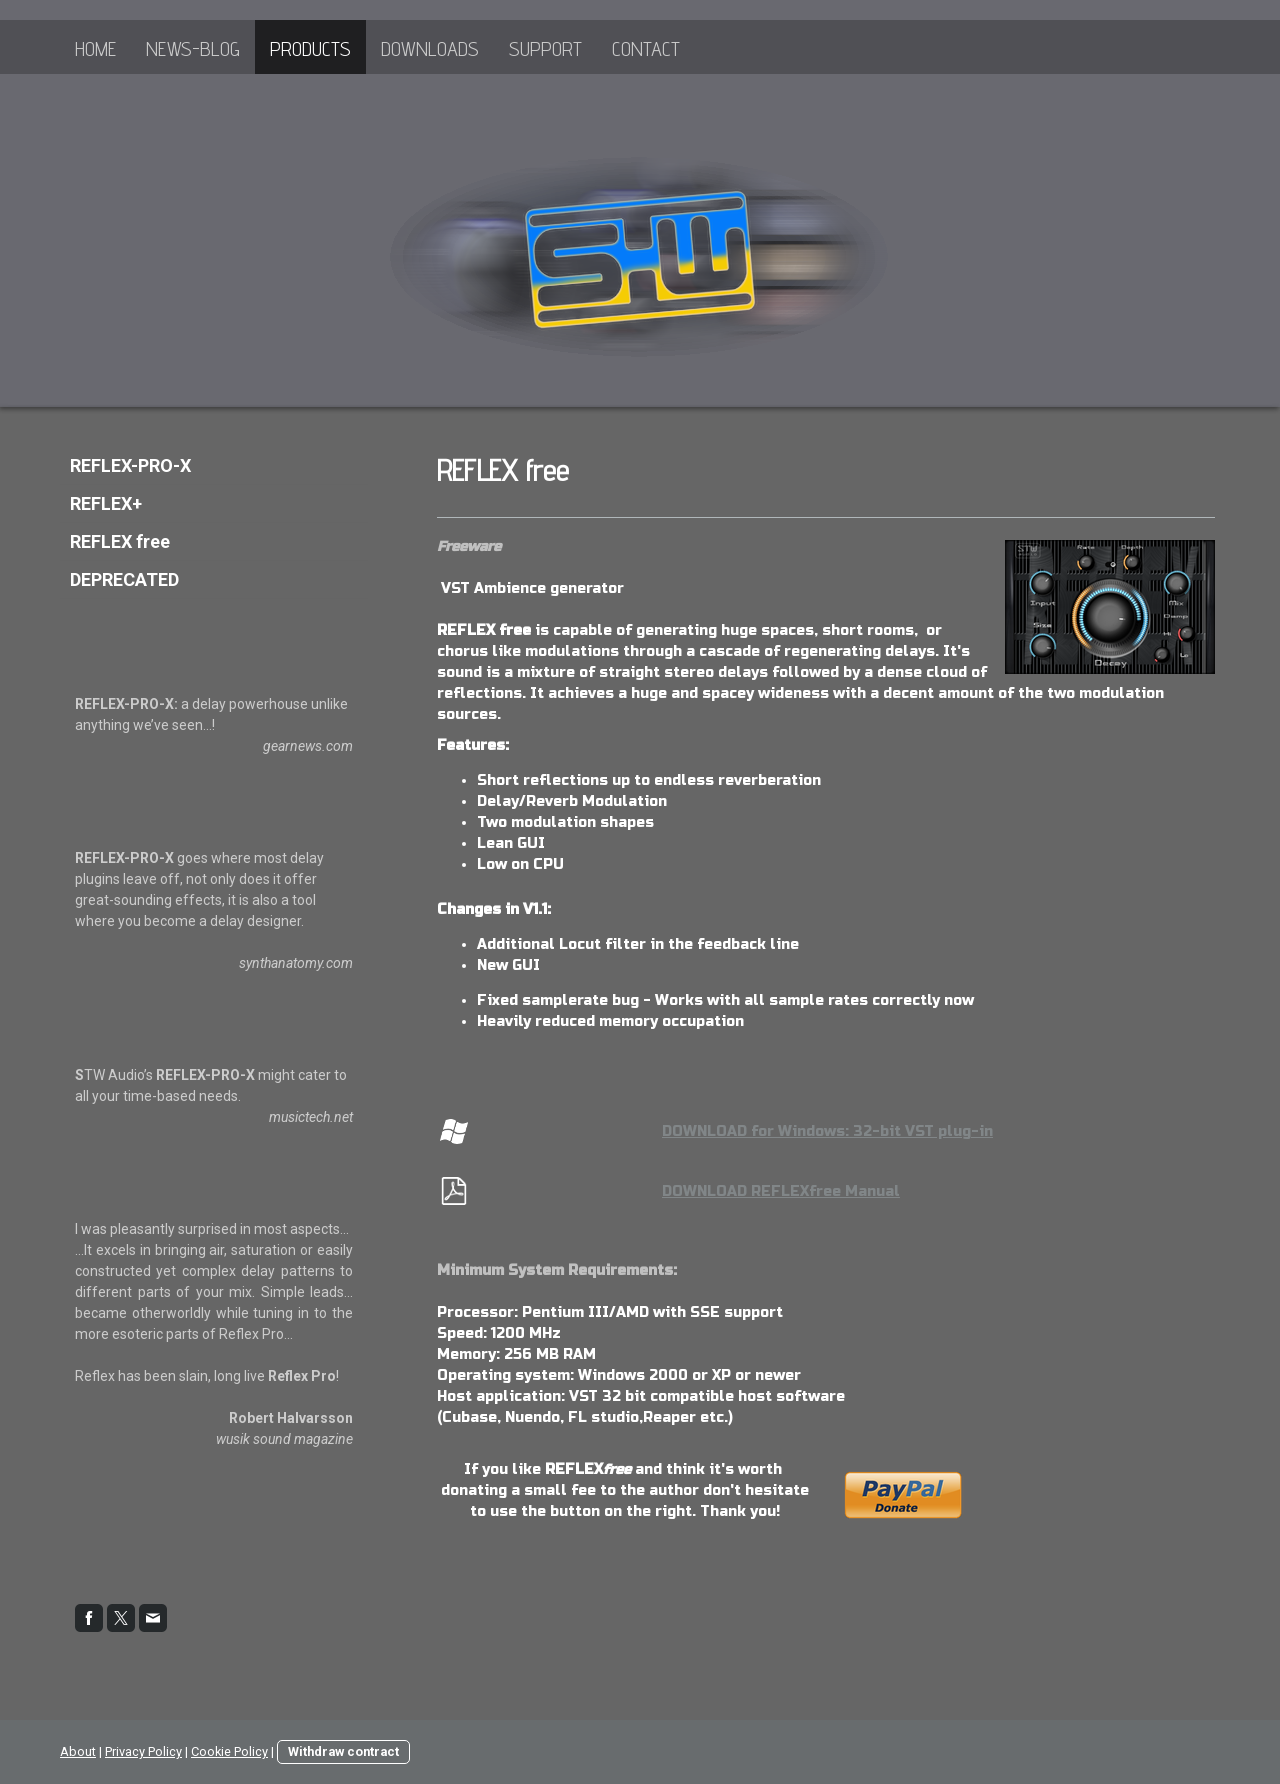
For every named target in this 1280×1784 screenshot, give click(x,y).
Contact (646, 49)
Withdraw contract (343, 1751)
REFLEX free (120, 541)
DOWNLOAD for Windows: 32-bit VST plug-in (827, 1131)
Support (545, 49)
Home (95, 49)
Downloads (430, 49)
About (78, 1751)
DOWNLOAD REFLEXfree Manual (781, 1191)
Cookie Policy (229, 1751)
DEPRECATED (124, 579)
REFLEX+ (106, 503)
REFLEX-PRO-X (130, 465)
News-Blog (193, 49)
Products (310, 49)
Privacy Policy (143, 1751)
